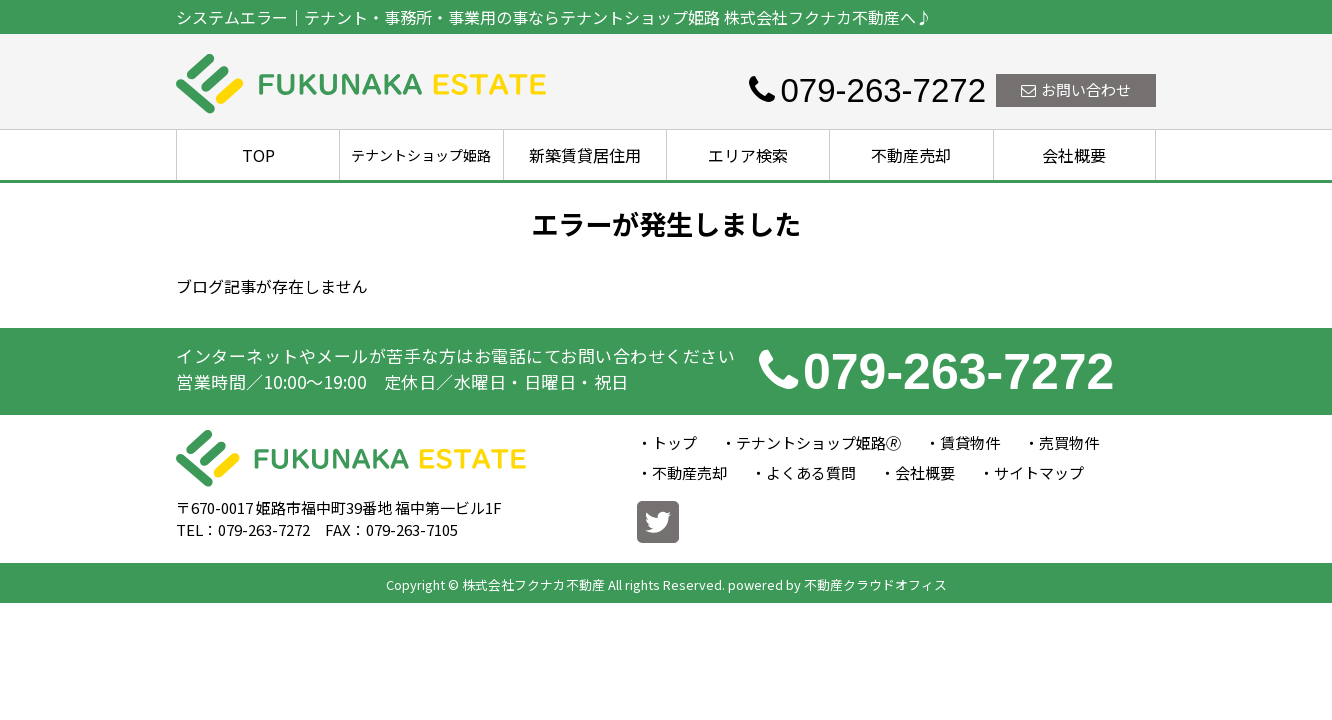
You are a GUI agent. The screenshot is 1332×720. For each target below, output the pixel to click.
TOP (258, 155)
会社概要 (1074, 155)
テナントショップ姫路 (421, 155)
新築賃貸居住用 (585, 155)
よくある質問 (811, 472)
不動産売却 (911, 155)
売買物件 (1069, 442)
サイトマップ (1039, 472)
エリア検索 (748, 155)
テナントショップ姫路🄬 (818, 442)
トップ (674, 442)
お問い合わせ (1076, 89)
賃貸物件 (970, 442)
